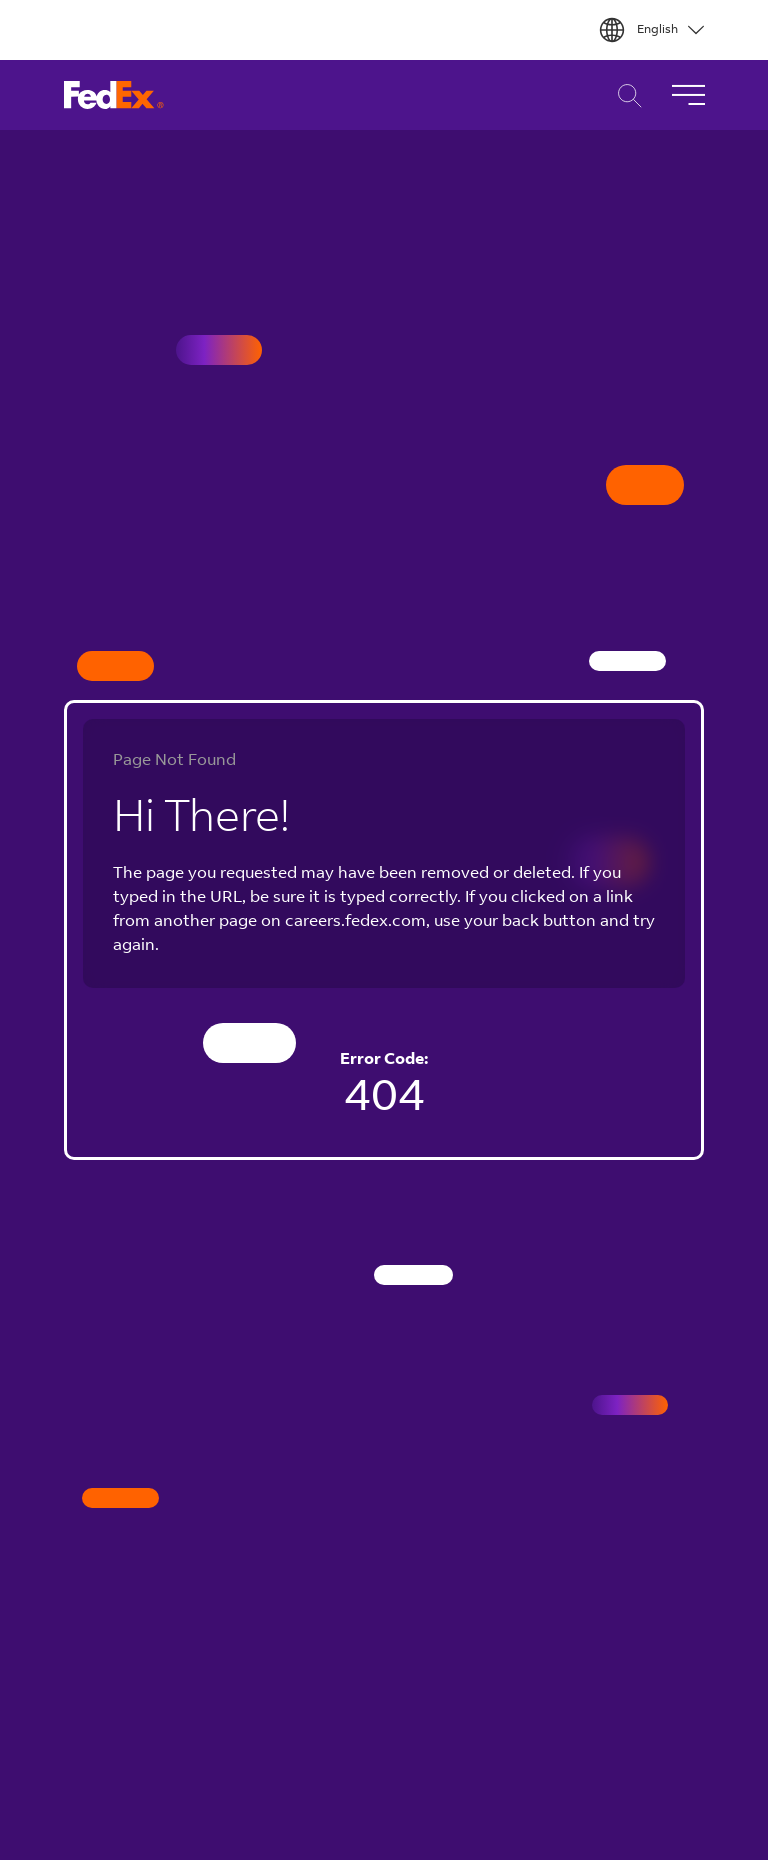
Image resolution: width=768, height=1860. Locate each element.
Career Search (624, 95)
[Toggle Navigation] (688, 95)
